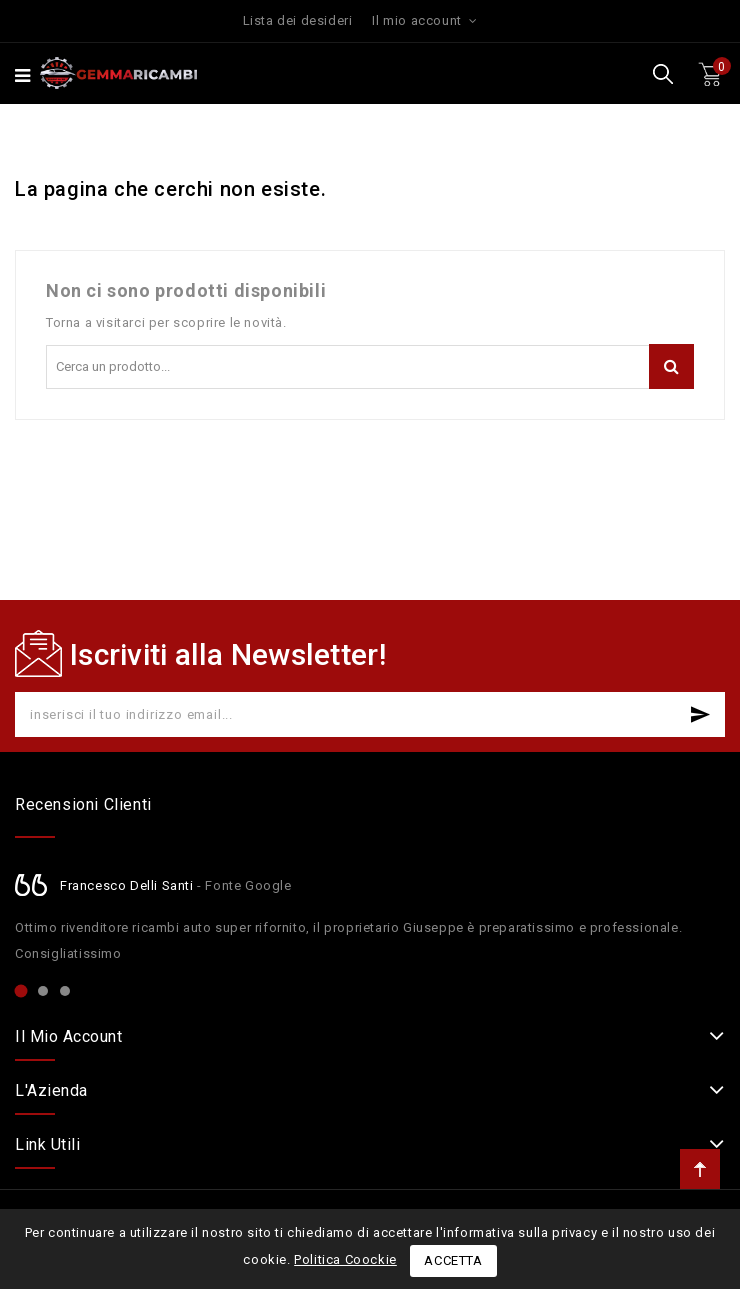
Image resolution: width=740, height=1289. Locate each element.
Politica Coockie (345, 1259)
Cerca (671, 366)
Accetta (453, 1260)
